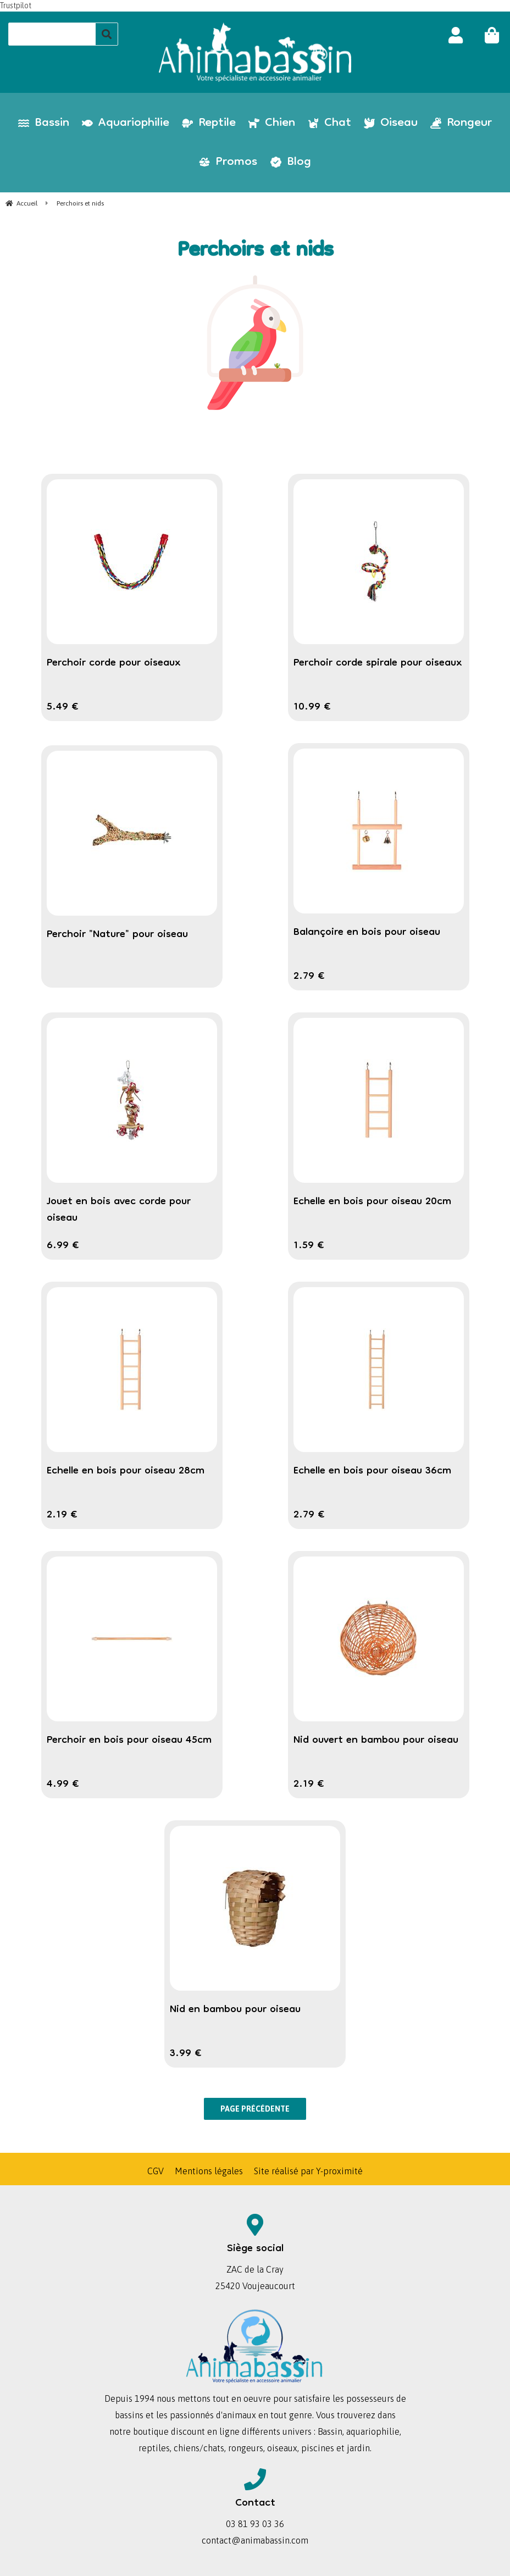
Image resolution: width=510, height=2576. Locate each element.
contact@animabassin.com (255, 2540)
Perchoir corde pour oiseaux (114, 663)
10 (312, 707)
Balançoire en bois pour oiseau (366, 932)
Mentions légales (209, 2171)
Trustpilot (15, 5)
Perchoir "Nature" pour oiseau (117, 935)
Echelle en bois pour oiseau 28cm (125, 1471)
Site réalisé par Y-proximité (308, 2171)
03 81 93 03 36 (255, 2524)
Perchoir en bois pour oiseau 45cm (129, 1740)
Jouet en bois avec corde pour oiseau (119, 1210)
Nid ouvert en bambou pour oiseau (375, 1740)
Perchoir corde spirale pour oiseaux (377, 663)
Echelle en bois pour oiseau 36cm (372, 1471)
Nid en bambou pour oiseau (235, 2010)
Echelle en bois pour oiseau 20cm (372, 1202)
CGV (155, 2171)
